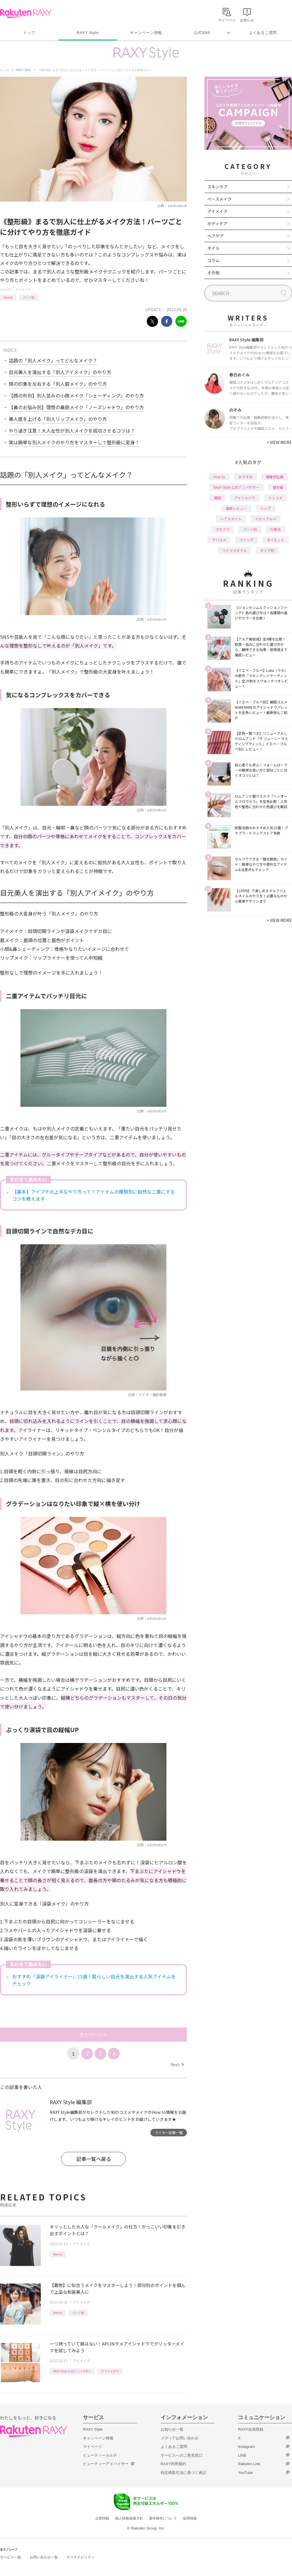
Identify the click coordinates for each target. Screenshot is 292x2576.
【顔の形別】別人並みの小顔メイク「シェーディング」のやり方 (76, 395)
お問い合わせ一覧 (44, 2557)
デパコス (219, 539)
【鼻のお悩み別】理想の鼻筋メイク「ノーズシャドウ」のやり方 (76, 407)
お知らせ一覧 (172, 2429)
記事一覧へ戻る (93, 2158)
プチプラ (222, 529)
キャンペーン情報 (146, 32)
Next (177, 2064)
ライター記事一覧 (169, 2132)
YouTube (245, 2472)
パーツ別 (28, 297)
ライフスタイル (234, 550)
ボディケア (217, 223)
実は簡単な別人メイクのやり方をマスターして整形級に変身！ (74, 442)
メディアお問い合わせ (180, 2438)
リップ (265, 508)
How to (8, 297)
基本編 (278, 487)
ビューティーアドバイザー (105, 2464)
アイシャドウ (110, 2371)
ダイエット (275, 539)
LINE (242, 2455)
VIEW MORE (279, 442)
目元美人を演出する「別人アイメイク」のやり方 (60, 372)
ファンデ (246, 539)
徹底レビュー (236, 508)
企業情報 (102, 2518)
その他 (213, 273)
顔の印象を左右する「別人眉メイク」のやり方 (58, 383)
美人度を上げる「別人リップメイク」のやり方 (58, 418)
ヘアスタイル (230, 518)
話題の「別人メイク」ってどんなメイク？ (53, 360)
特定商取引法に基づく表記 (183, 2472)
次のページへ (93, 2034)
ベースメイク (219, 199)
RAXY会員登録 (250, 2429)
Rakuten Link (249, 2464)
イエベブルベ (265, 518)
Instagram (246, 2446)
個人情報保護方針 (129, 2518)
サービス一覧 (10, 2557)
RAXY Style (87, 32)
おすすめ (246, 476)
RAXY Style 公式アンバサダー (72, 2371)
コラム (213, 260)
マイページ (92, 2446)
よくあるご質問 (263, 32)
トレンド (276, 497)
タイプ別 (267, 550)
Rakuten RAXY (26, 13)
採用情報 (190, 2518)
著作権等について (163, 2518)
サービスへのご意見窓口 (181, 2455)
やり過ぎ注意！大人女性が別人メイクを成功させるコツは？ (72, 430)
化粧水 (275, 529)
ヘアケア (215, 236)
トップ (29, 32)
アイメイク (23, 289)
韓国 (217, 497)
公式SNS (202, 32)
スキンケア (217, 187)
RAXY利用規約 (173, 2464)
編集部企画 (275, 476)
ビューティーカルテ (100, 2455)
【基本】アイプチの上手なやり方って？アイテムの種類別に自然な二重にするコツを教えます (93, 1195)
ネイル (213, 248)
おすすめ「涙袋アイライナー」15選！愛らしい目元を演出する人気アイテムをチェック (94, 1980)
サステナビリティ (81, 2557)
